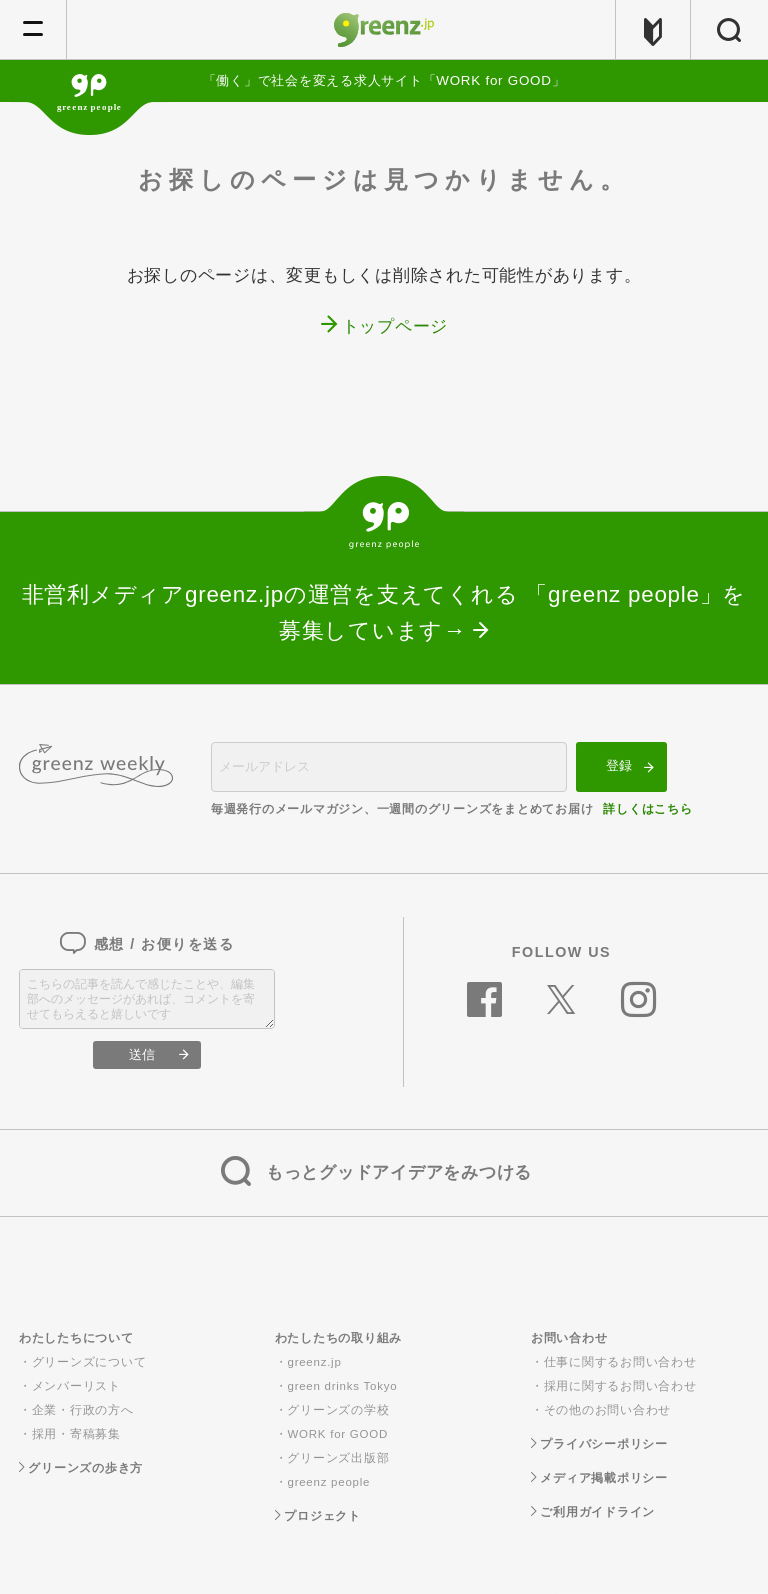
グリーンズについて (89, 1362)
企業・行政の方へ (83, 1410)
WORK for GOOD (337, 1434)
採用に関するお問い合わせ (620, 1386)
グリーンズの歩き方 (81, 1468)
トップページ (395, 326)
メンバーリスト (76, 1386)
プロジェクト (318, 1516)
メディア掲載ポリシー (599, 1478)
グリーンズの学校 (338, 1410)
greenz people (328, 1482)
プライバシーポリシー (599, 1444)
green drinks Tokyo (342, 1386)
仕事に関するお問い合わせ (620, 1362)
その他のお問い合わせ (608, 1410)
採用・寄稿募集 (76, 1434)
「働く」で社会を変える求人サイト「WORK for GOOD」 (384, 80)
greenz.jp (314, 1362)
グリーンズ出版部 (338, 1458)
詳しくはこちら (647, 809)
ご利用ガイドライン (593, 1512)
